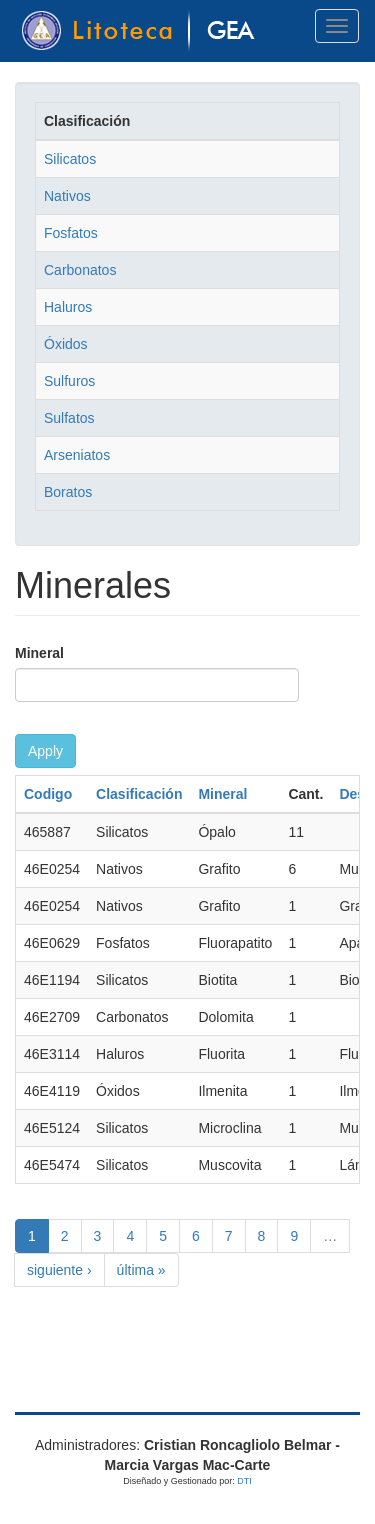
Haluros (68, 307)
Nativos (67, 196)
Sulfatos (69, 418)
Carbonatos (80, 270)
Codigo (48, 794)
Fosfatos (71, 233)
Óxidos (66, 344)
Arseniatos (77, 455)
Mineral (39, 653)
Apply (45, 751)
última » (141, 1270)
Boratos (68, 492)
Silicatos (70, 159)
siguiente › (59, 1270)
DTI (244, 1481)
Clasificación (139, 794)
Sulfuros (69, 381)
